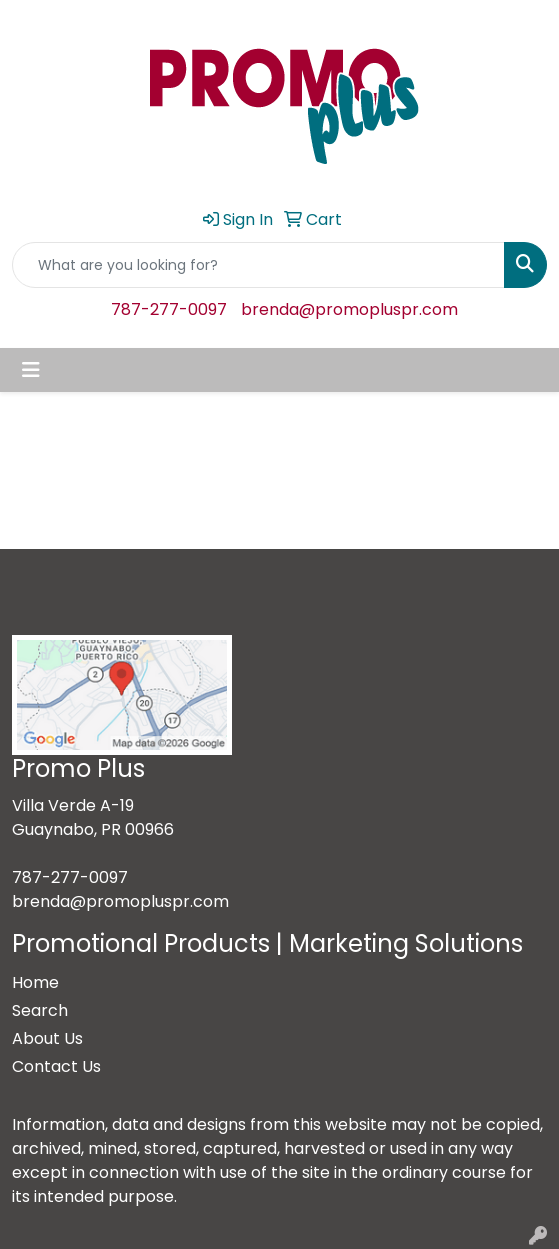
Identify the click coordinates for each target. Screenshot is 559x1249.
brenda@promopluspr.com (349, 309)
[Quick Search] (258, 265)
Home (35, 982)
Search (40, 1010)
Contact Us (56, 1066)
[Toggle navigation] (31, 370)
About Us (47, 1038)
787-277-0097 (169, 309)
